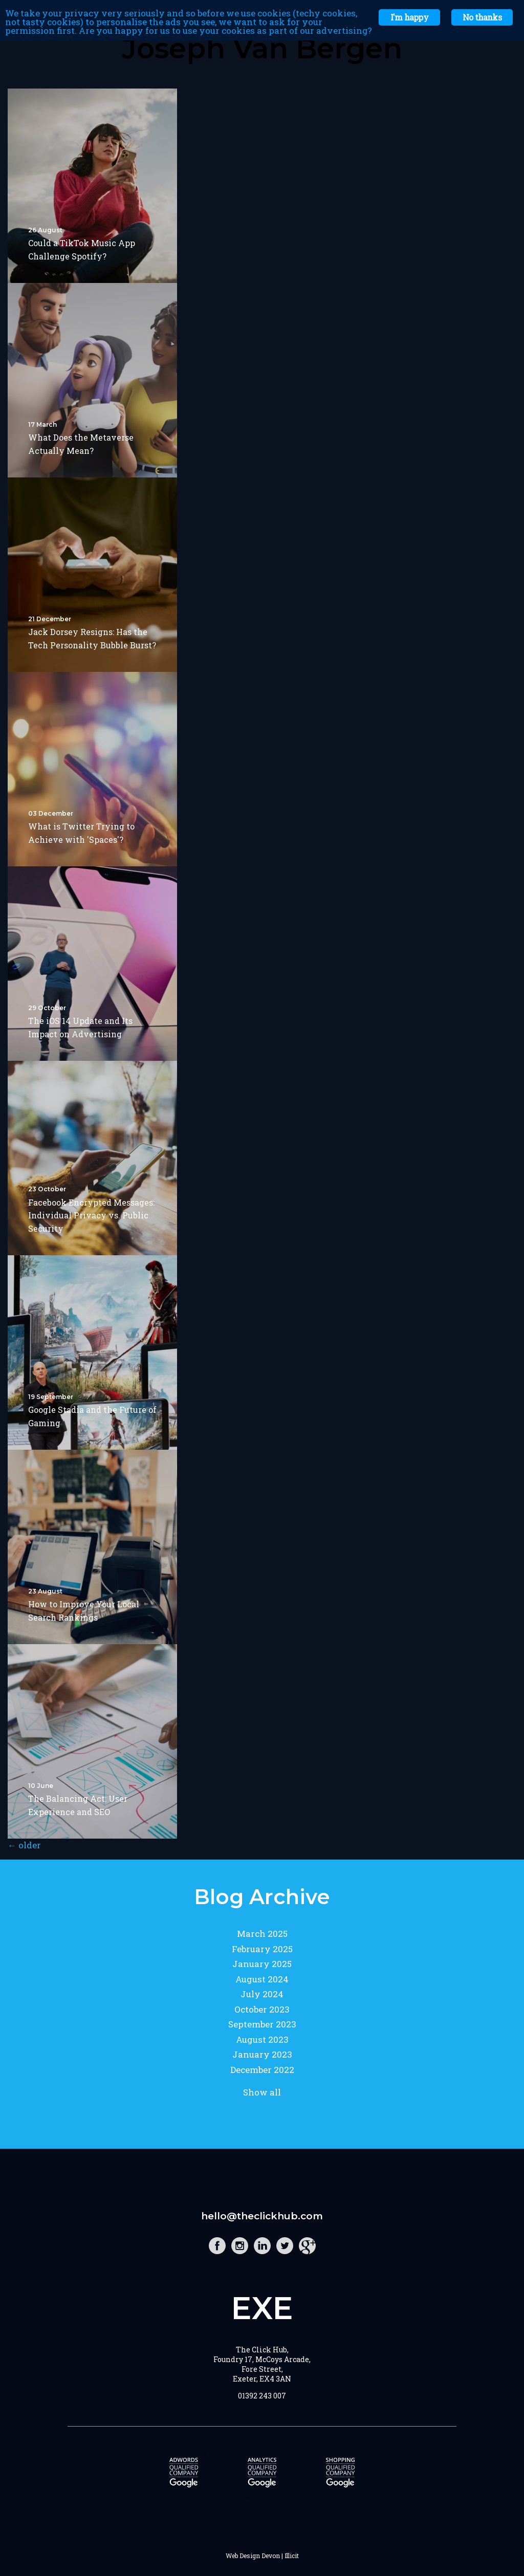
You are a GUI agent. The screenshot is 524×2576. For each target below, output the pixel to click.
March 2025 (262, 1933)
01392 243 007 (262, 2395)
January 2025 (262, 1964)
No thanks (482, 17)
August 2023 (262, 2039)
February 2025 (262, 1949)
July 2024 (262, 1994)
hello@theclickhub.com (262, 2216)
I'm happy (409, 17)
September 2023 (262, 2024)
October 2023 (262, 2009)
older (24, 1845)
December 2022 (262, 2070)
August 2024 (262, 1979)
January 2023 (262, 2054)
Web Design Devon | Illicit (262, 2555)
